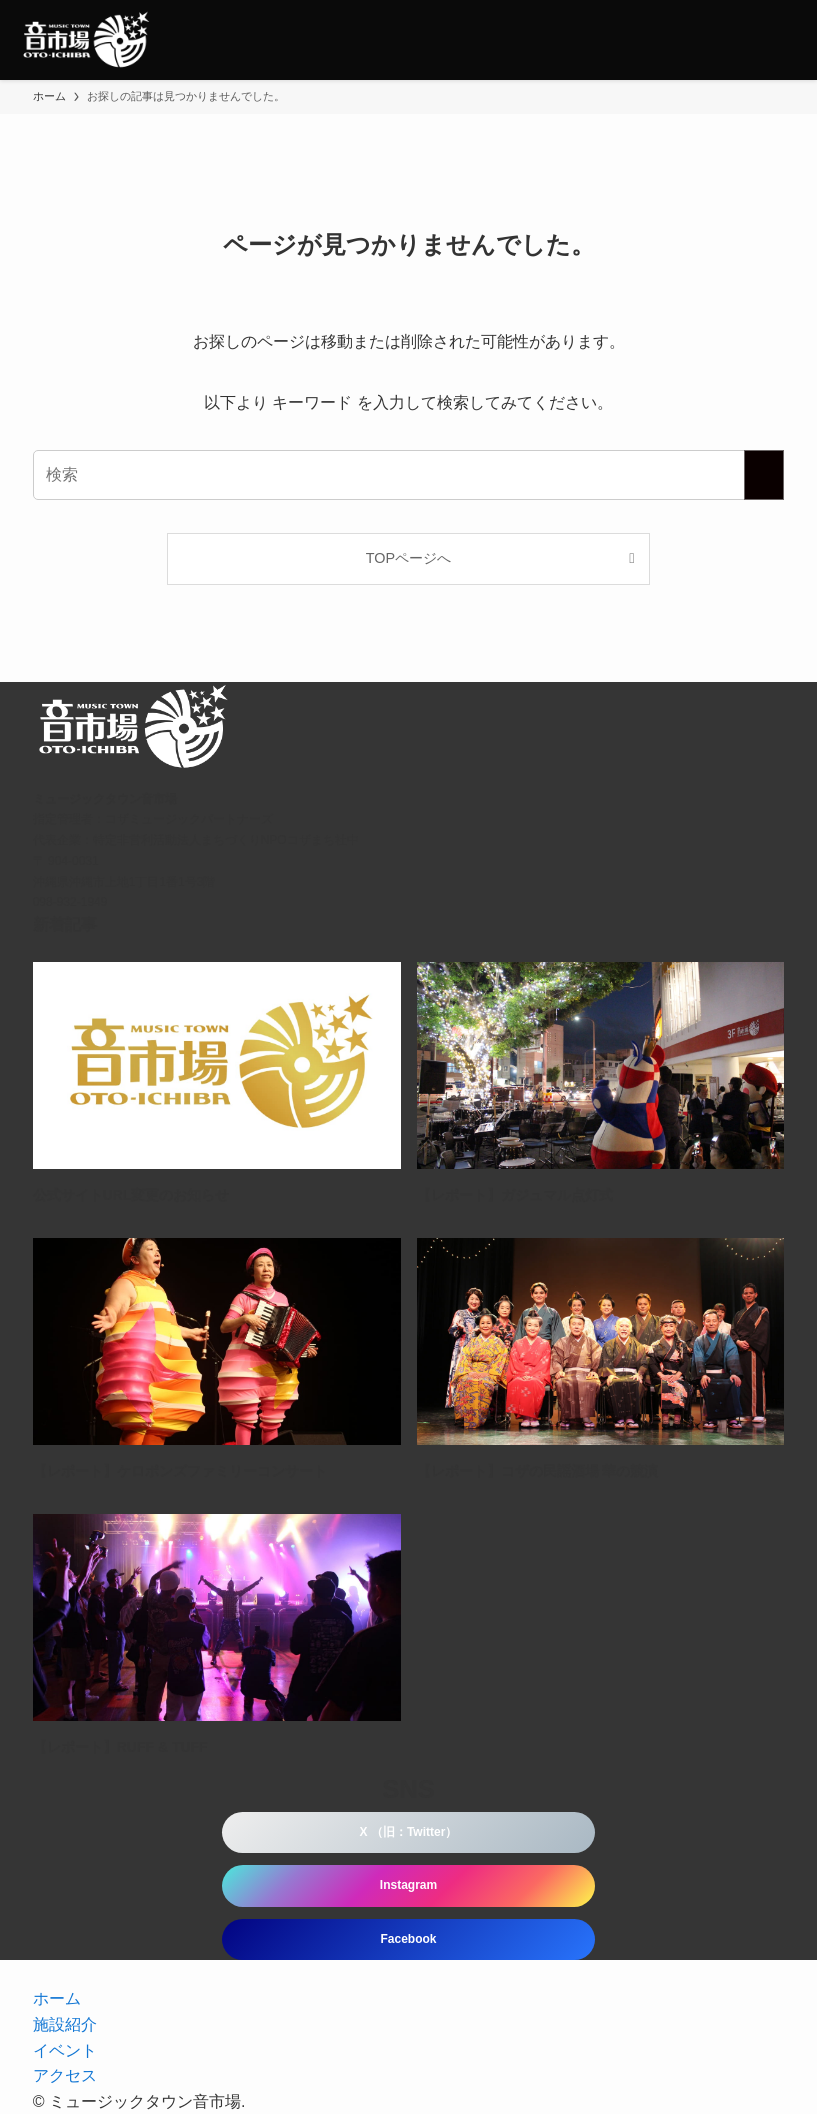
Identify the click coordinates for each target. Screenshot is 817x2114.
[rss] (433, 1969)
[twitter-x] (385, 1969)
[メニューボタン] (777, 40)
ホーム (57, 1998)
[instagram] (409, 1969)
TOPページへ (408, 558)
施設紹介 (65, 2024)
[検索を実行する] (764, 475)
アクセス (65, 2075)
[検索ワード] (409, 475)
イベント (65, 2050)
